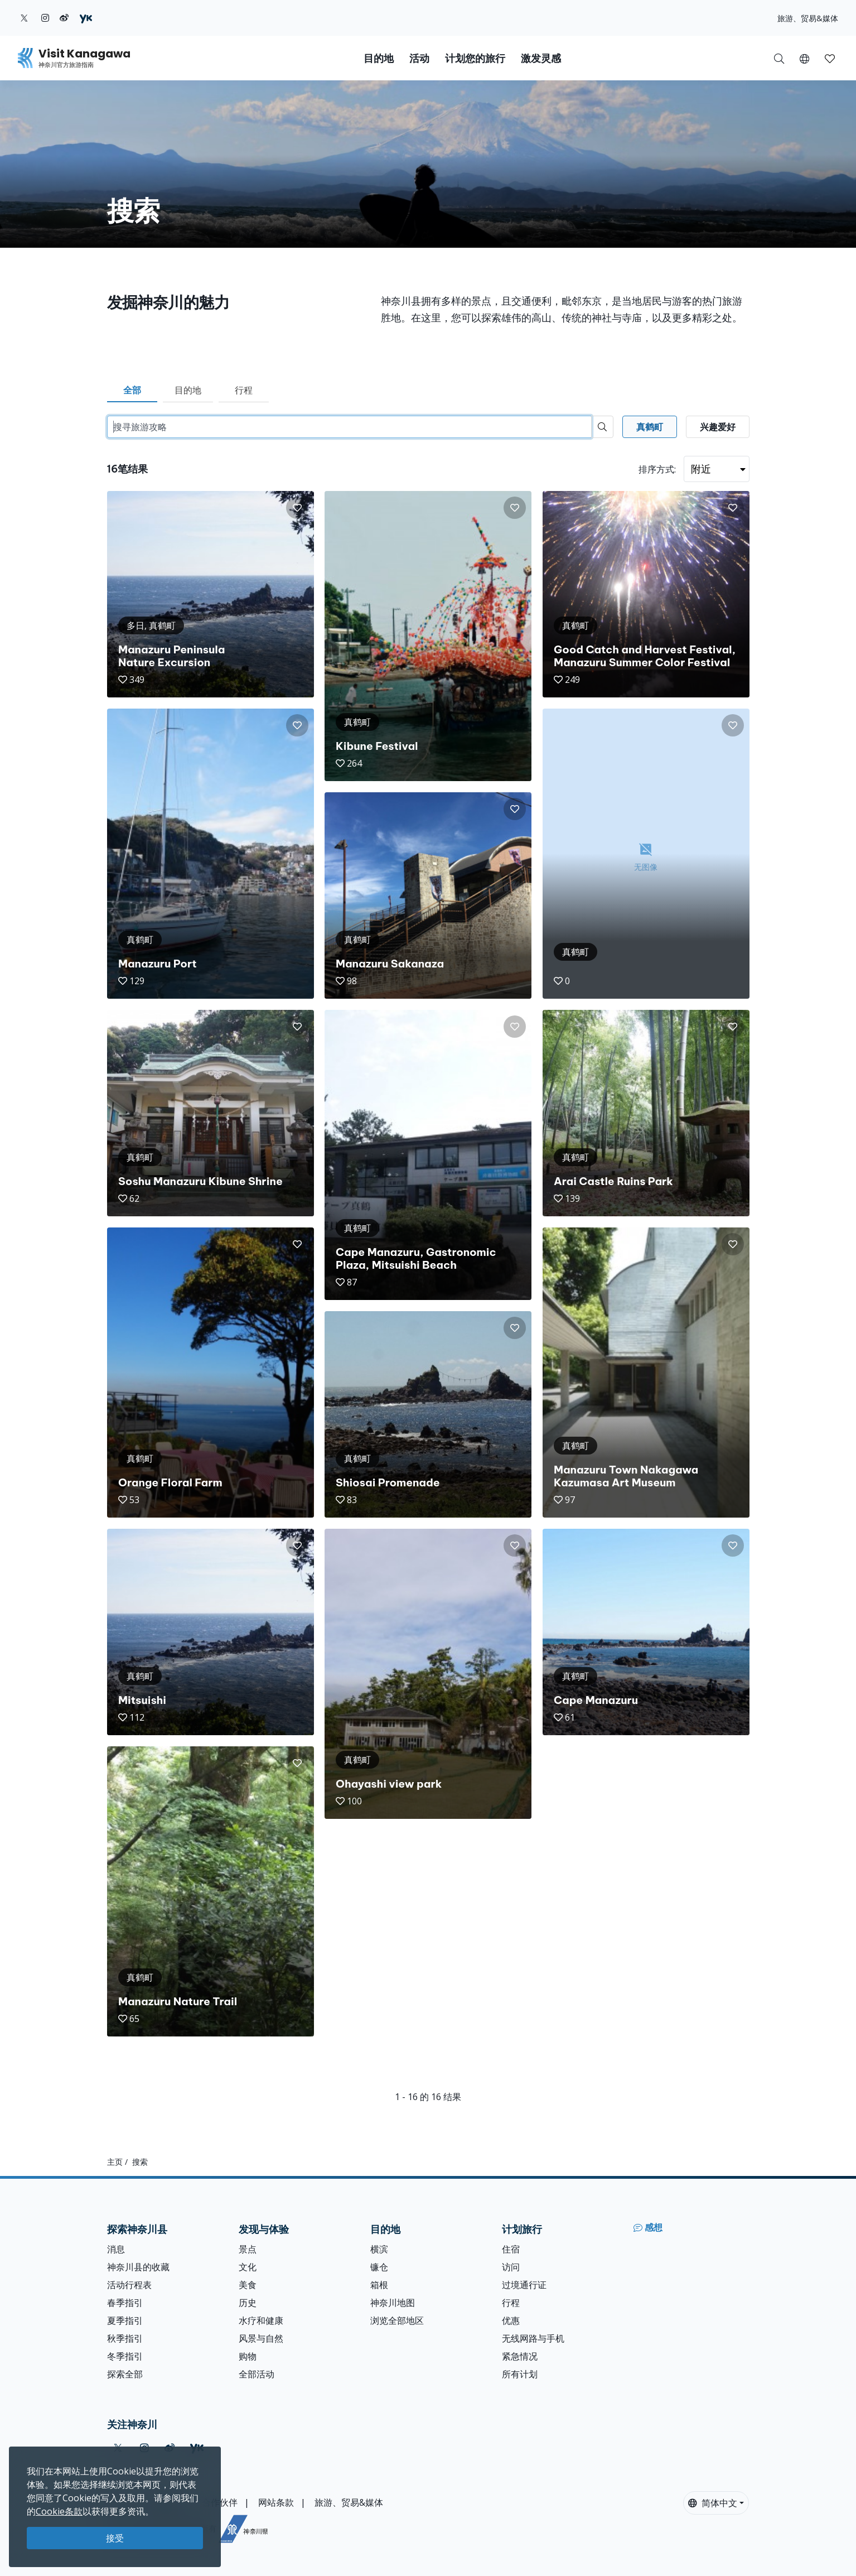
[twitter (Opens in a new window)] (24, 18)
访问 (511, 2267)
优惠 (511, 2320)
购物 (248, 2356)
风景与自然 (261, 2338)
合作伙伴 (220, 2502)
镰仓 (379, 2267)
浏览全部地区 (397, 2320)
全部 (132, 390)
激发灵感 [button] (541, 58)
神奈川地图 (392, 2302)
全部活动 (256, 2374)
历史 (248, 2302)
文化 (248, 2267)
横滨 (379, 2249)
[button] (804, 58)
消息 (116, 2249)
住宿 (511, 2249)
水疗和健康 (261, 2320)
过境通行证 (524, 2285)
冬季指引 (125, 2356)
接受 (115, 2538)
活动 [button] (419, 58)
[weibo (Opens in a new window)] (64, 18)
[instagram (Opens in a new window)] (45, 18)
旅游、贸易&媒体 (807, 18)
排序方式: (657, 469)
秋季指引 (125, 2338)
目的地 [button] (379, 58)
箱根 (379, 2285)
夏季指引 (125, 2320)
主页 (115, 2161)
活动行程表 (129, 2285)
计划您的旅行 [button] (475, 58)
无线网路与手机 (533, 2338)
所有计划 (520, 2374)
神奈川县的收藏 (138, 2267)
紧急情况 (520, 2356)
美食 (248, 2285)
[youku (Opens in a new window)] (86, 18)
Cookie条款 (59, 2511)
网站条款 (276, 2502)
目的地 (188, 390)
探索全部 (125, 2374)
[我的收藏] (830, 58)
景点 (248, 2249)
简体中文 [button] (712, 2503)
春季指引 (125, 2302)
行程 (244, 390)
